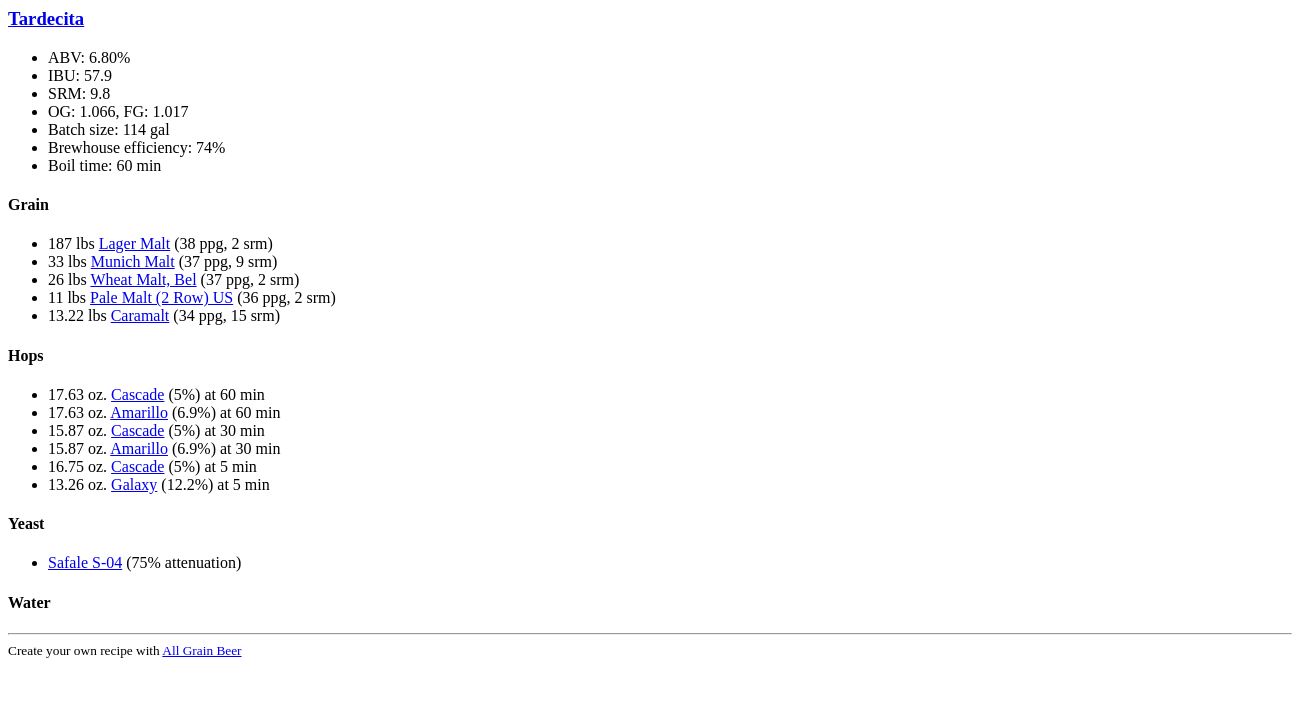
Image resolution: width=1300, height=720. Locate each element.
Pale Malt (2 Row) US (161, 297)
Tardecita (46, 18)
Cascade (137, 394)
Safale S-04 (85, 562)
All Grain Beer (201, 650)
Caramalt (140, 315)
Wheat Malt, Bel (143, 279)
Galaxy (134, 484)
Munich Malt (133, 261)
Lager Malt (135, 243)
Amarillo (139, 412)
